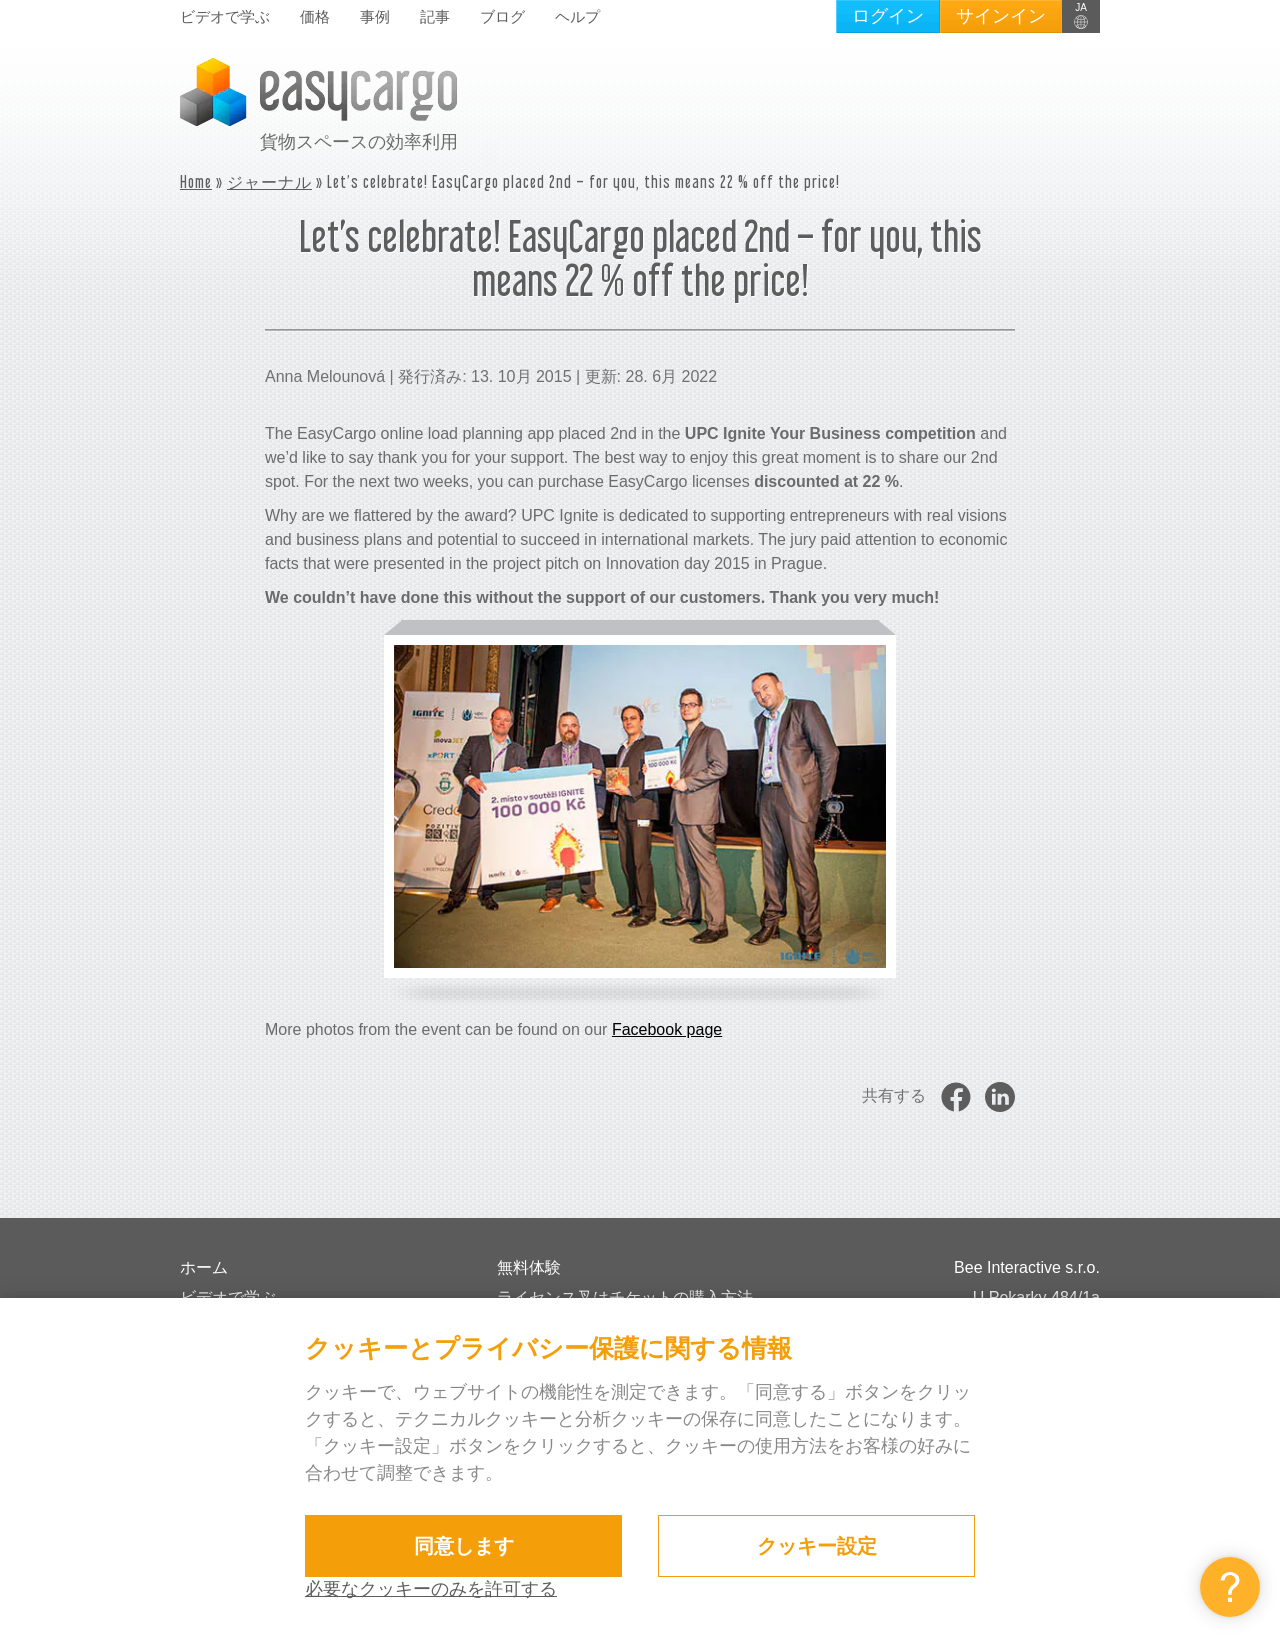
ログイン (888, 16)
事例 (375, 16)
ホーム (204, 1267)
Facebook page (667, 1029)
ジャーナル (269, 181)
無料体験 (529, 1267)
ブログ (502, 16)
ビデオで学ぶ (225, 16)
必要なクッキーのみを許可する (431, 1589)
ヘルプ (577, 16)
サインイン (1001, 16)
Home (196, 181)
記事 (435, 16)
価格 (315, 16)
